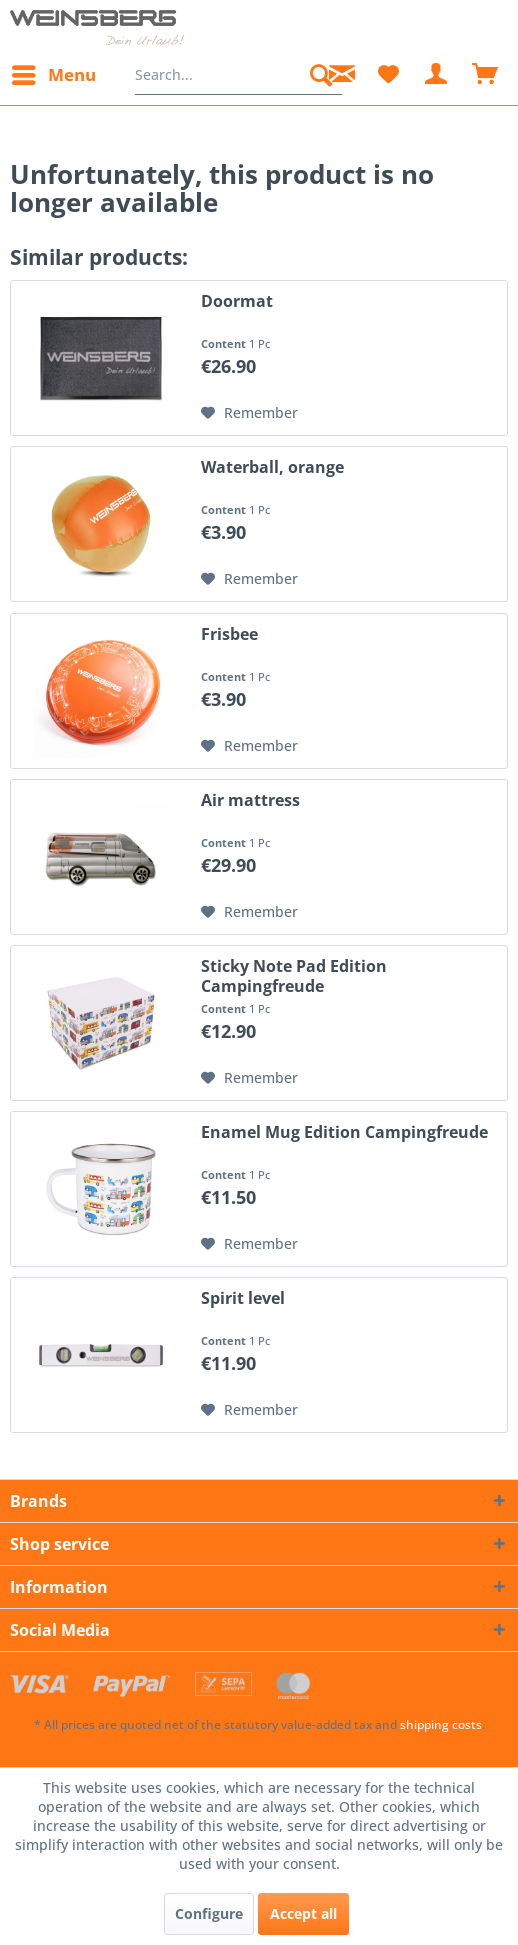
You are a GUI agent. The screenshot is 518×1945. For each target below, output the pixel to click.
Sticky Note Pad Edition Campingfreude (294, 976)
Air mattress (250, 800)
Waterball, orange (272, 467)
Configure (209, 1913)
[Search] (321, 75)
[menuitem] (53, 75)
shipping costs (441, 1724)
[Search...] (238, 75)
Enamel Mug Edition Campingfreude (344, 1132)
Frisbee (229, 634)
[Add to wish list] (249, 413)
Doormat (237, 301)
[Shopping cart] (486, 75)
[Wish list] (388, 75)
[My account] (437, 75)
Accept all (303, 1913)
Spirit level (243, 1298)
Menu (54, 72)
